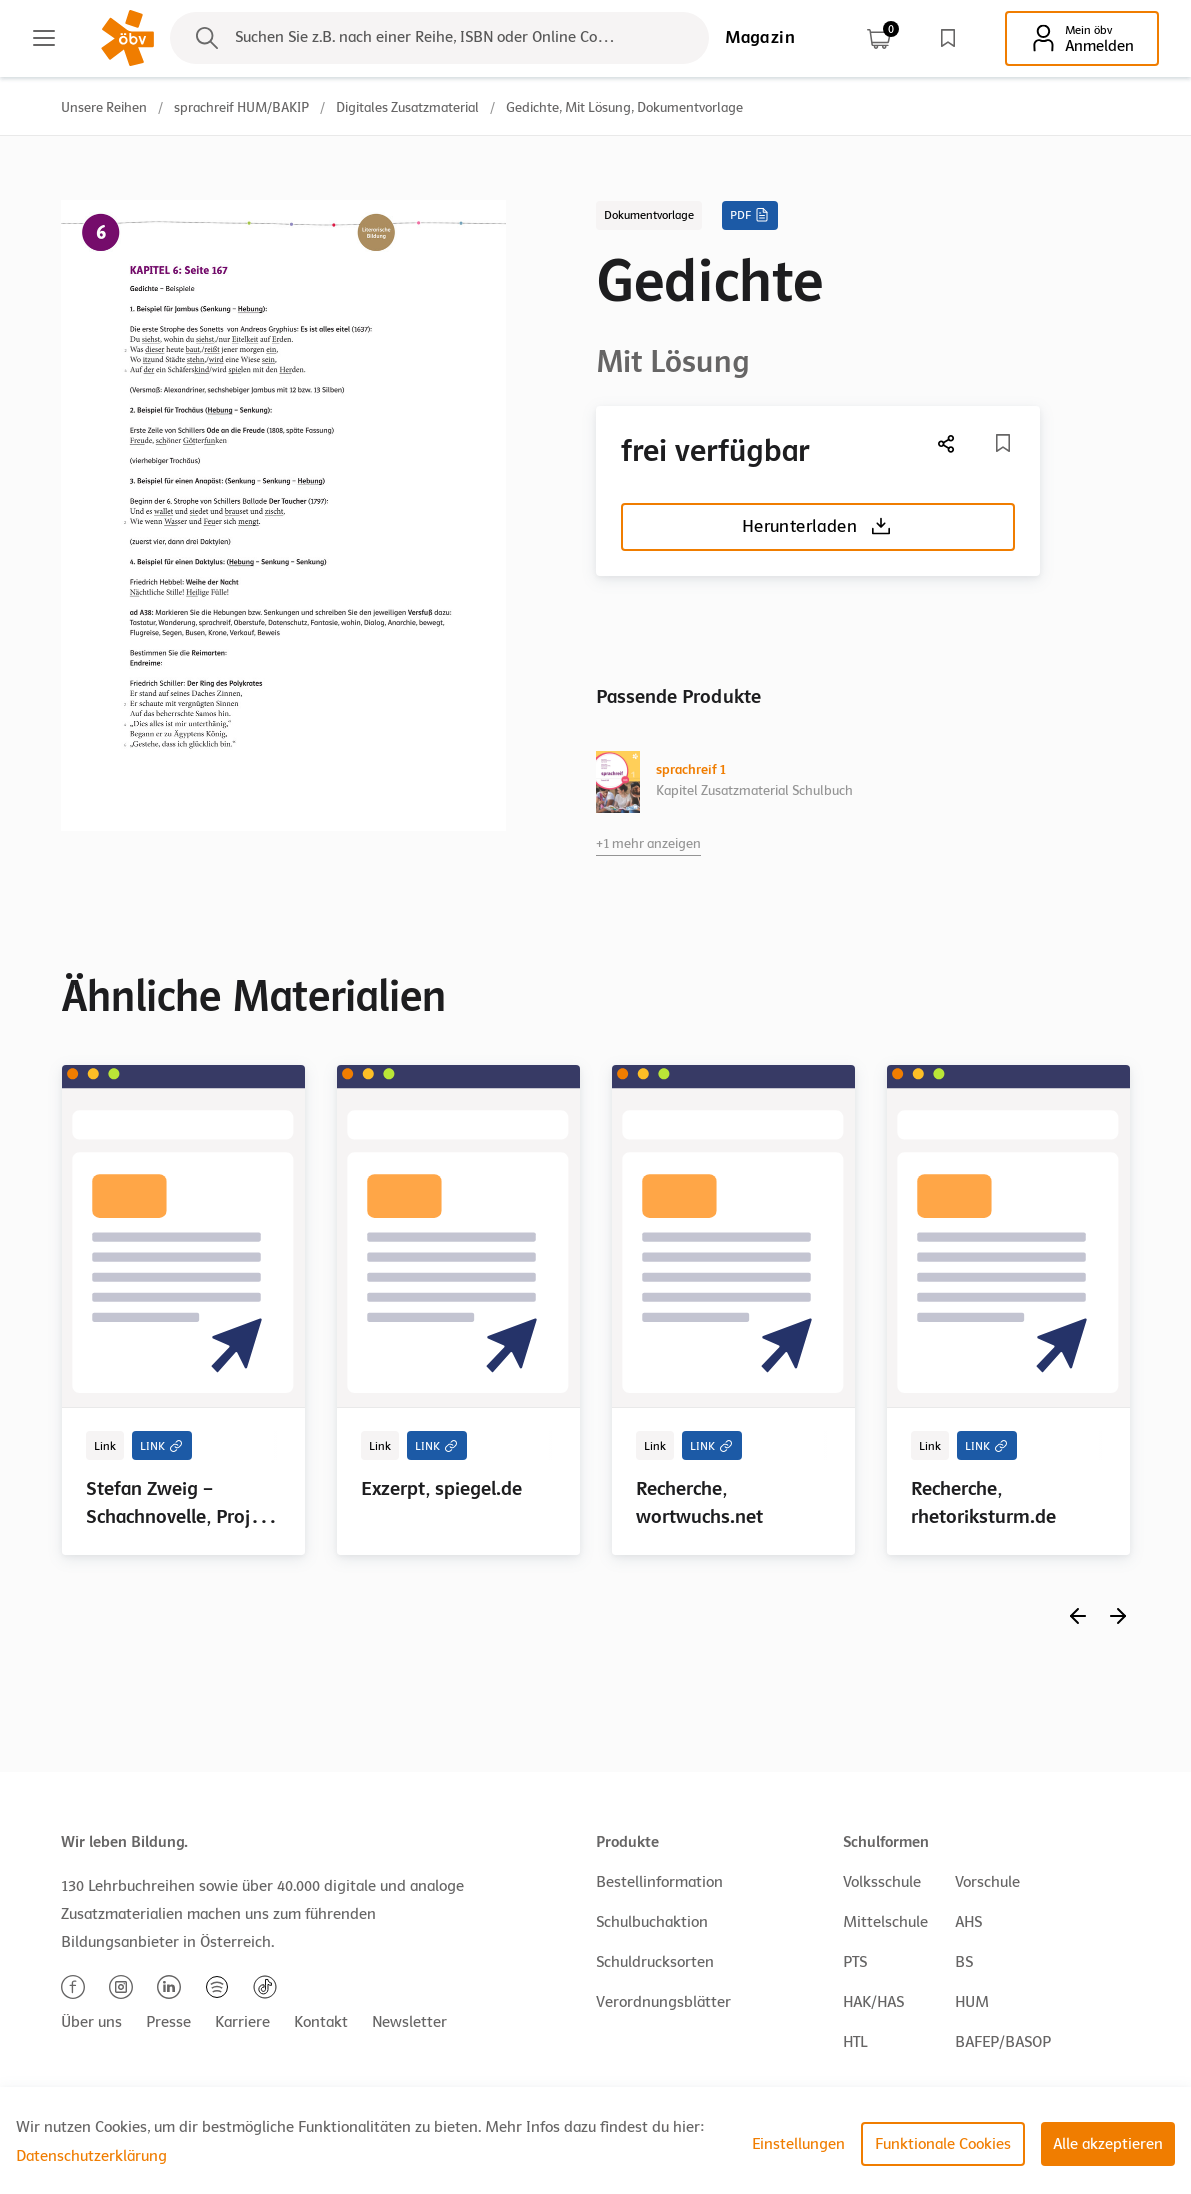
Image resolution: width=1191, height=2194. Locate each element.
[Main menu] (44, 38)
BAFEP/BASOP (1003, 2042)
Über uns (91, 2022)
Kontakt (321, 2022)
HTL (855, 2042)
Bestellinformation (659, 1882)
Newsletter (409, 2022)
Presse (168, 2022)
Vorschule (987, 1882)
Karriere (242, 2022)
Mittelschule (885, 1922)
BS (964, 1962)
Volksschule (882, 1882)
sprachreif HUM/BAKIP (241, 107)
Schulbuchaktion (652, 1922)
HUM (972, 2002)
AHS (968, 1922)
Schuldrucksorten (655, 1962)
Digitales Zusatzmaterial (407, 107)
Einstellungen (798, 2144)
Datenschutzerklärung (91, 2156)
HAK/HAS (873, 2002)
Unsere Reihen (104, 107)
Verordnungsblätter (663, 2002)
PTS (855, 1962)
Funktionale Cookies (943, 2144)
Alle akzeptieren (1108, 2144)
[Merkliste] (1003, 443)
